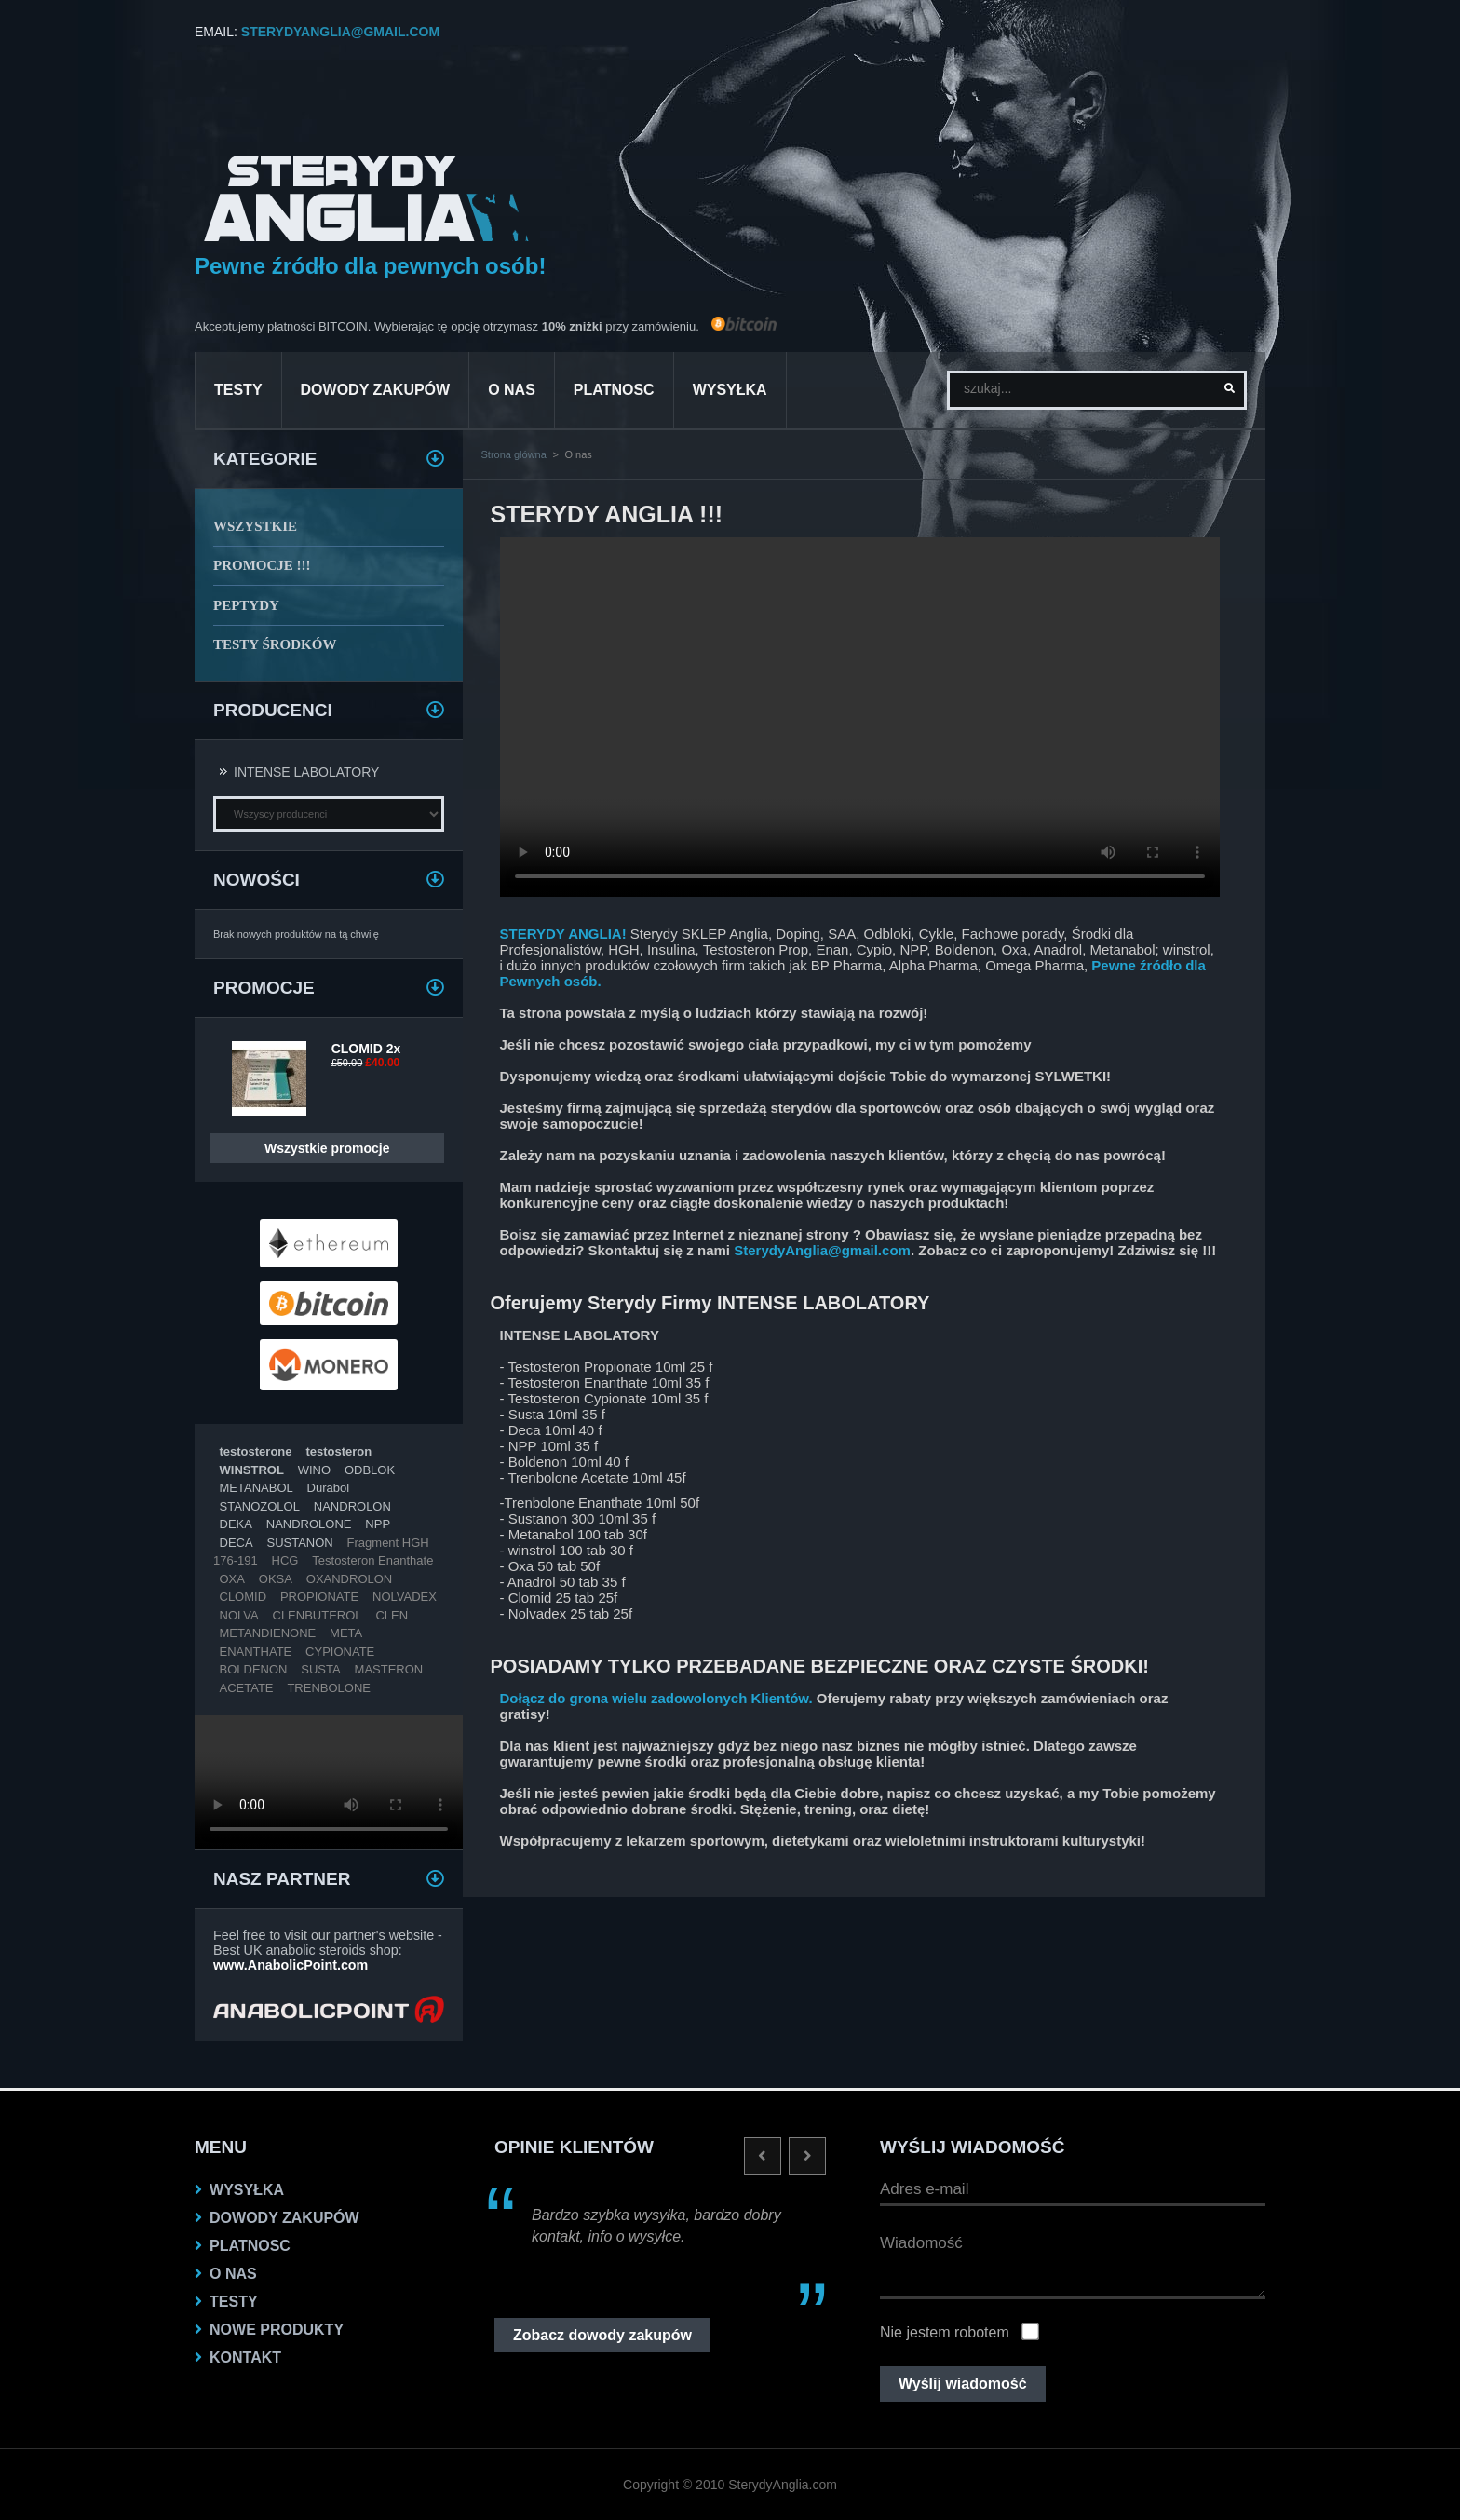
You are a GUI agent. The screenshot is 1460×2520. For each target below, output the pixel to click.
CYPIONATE (339, 1652)
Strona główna (514, 454)
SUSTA (320, 1669)
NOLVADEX (404, 1597)
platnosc (614, 390)
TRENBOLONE (329, 1688)
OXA (232, 1579)
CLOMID (243, 1597)
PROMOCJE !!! (262, 565)
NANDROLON (352, 1506)
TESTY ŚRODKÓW (274, 644)
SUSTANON (299, 1543)
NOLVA (239, 1615)
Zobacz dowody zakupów (602, 2335)
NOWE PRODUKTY (277, 2329)
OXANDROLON (349, 1579)
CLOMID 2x (366, 1048)
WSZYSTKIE (255, 526)
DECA (236, 1543)
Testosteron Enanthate (372, 1560)
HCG (285, 1560)
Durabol (328, 1488)
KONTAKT (245, 2357)
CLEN (391, 1615)
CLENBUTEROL (317, 1615)
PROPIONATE (319, 1597)
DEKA (236, 1524)
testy (238, 390)
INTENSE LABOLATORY (306, 772)
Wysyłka (730, 390)
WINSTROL (252, 1470)
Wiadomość (1072, 2262)
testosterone (256, 1451)
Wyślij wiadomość (963, 2383)
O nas (511, 390)
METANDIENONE (268, 1633)
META (346, 1633)
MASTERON (389, 1669)
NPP (377, 1524)
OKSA (275, 1579)
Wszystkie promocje (327, 1148)
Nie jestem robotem (944, 2332)
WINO (314, 1470)
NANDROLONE (309, 1524)
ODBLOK (370, 1470)
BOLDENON (254, 1669)
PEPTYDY (246, 605)
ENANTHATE (256, 1652)
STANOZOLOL (260, 1506)
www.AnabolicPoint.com (290, 1965)
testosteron (338, 1451)
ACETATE (247, 1688)
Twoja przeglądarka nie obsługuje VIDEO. (329, 1782)
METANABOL (256, 1488)
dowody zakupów (376, 390)
